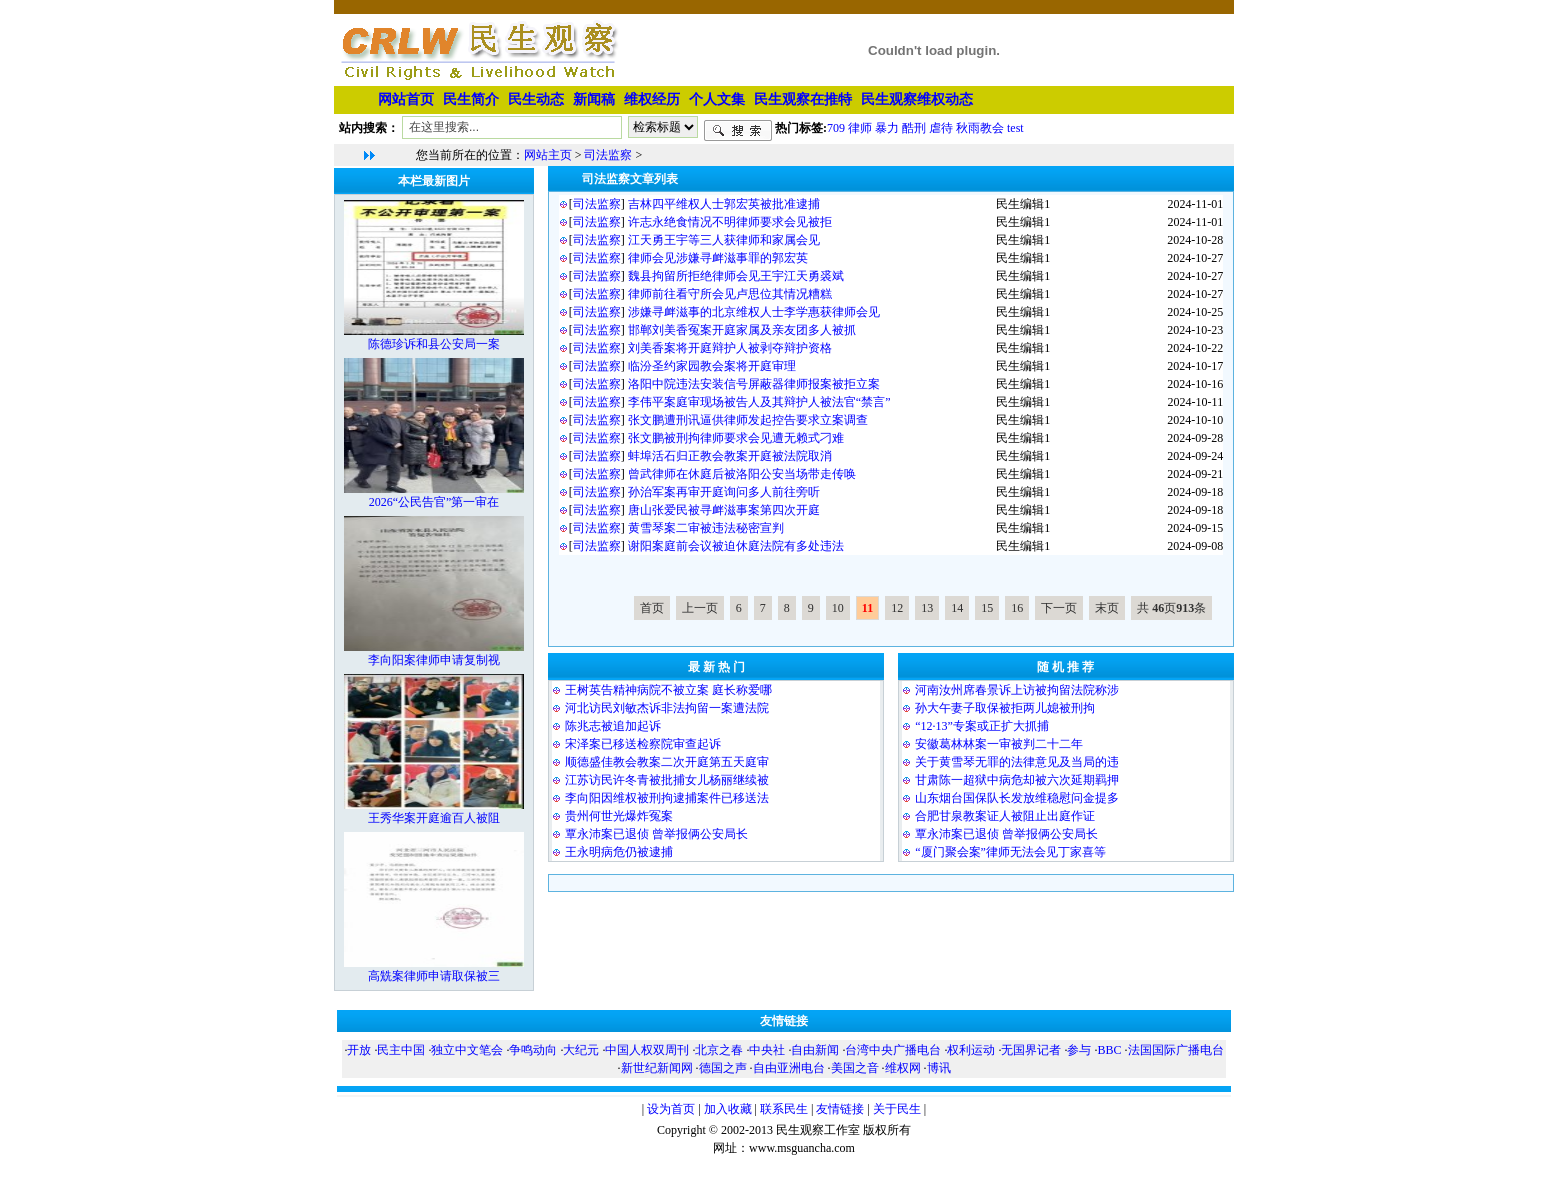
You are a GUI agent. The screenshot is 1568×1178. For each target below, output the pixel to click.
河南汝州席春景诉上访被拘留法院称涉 (1017, 690)
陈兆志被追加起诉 (613, 726)
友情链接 (840, 1109)
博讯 (939, 1068)
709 (836, 127)
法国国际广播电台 (1176, 1050)
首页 (652, 608)
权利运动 (971, 1050)
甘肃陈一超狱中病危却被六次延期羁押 (1017, 780)
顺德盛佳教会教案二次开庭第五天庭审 (667, 762)
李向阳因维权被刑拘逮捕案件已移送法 (667, 798)
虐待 (941, 127)
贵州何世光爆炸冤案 (619, 816)
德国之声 (723, 1068)
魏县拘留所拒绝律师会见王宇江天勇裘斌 (736, 276)
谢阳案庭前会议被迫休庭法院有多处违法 (736, 546)
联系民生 (784, 1109)
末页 (1107, 608)
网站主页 (548, 155)
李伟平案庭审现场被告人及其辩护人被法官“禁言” (759, 402)
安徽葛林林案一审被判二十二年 (999, 744)
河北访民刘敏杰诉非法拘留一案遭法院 (667, 708)
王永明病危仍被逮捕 (619, 852)
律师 (860, 127)
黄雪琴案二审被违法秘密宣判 (706, 528)
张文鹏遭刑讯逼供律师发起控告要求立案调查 (748, 420)
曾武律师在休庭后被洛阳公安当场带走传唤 (742, 474)
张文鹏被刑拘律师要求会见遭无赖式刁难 (736, 438)
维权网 (903, 1068)
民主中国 (401, 1050)
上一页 (700, 608)
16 (1017, 608)
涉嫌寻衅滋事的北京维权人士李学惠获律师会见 (754, 312)
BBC (1109, 1050)
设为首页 (671, 1109)
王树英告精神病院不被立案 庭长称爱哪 (668, 690)
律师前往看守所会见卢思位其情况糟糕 (730, 294)
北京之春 (719, 1050)
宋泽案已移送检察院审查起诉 (643, 744)
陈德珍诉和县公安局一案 (434, 344)
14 (957, 608)
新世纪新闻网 (657, 1068)
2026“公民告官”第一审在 (434, 502)
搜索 (738, 131)
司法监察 (608, 155)
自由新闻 (815, 1050)
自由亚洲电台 (789, 1068)
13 (927, 608)
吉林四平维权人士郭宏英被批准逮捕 (724, 204)
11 (867, 608)
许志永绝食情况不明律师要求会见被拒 (730, 222)
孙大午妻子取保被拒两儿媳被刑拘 (1005, 708)
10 (838, 608)
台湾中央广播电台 (893, 1050)
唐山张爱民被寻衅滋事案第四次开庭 (724, 510)
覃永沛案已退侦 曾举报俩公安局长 (656, 834)
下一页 (1059, 608)
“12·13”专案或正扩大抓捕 (982, 726)
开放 (359, 1050)
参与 (1079, 1050)
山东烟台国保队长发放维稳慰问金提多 (1017, 798)
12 (897, 608)
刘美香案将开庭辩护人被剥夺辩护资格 (730, 348)
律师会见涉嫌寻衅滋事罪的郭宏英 (718, 258)
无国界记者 (1031, 1050)
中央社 (767, 1050)
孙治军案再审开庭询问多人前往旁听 (724, 492)
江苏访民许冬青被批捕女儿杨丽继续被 (667, 780)
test (1015, 127)
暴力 (887, 127)
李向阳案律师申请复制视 (434, 660)
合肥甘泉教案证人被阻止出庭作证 (1005, 816)
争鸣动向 (533, 1050)
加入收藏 (728, 1109)
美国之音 (855, 1068)
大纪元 (581, 1050)
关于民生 (897, 1109)
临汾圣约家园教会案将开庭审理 (712, 366)
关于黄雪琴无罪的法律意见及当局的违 (1017, 762)
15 (987, 608)
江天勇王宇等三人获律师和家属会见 (724, 240)
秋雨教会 (980, 127)
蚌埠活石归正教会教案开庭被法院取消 (730, 456)
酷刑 (914, 127)
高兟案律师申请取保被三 (434, 976)
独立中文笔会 (467, 1050)
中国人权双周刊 (647, 1050)
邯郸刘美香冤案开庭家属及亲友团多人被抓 (742, 330)
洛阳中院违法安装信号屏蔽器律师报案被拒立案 (754, 384)
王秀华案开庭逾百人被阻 (434, 818)
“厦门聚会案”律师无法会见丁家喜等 (1010, 852)
